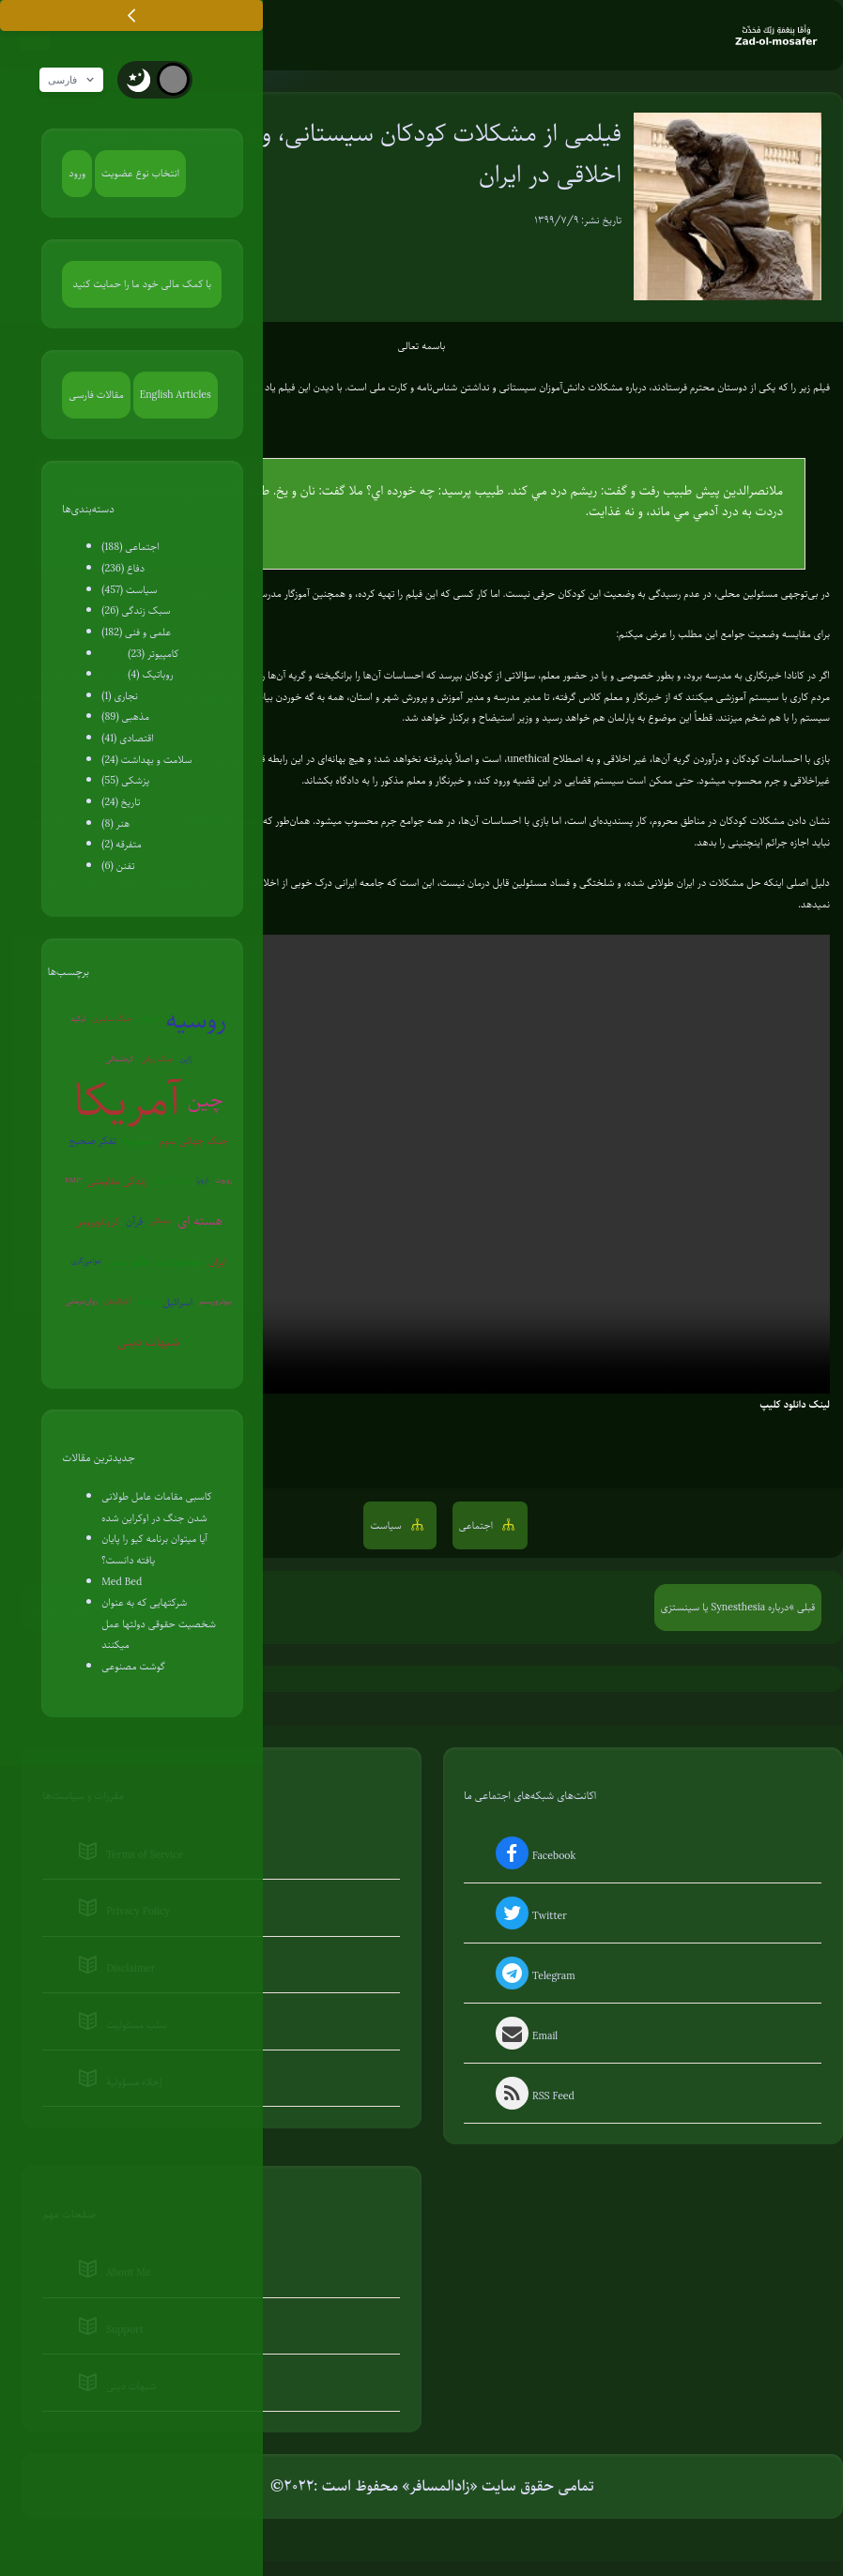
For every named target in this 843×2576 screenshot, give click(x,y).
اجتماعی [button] (477, 1526)
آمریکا (126, 1102)
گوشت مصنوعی (133, 1667)
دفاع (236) (123, 569)
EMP (73, 1181)
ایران (217, 1262)
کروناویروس (97, 1221)
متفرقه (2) (121, 845)
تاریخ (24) (120, 803)
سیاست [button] (387, 1526)
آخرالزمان (117, 1302)
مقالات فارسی (96, 395)
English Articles (175, 395)
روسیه (195, 1021)
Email (525, 2037)
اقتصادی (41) (127, 739)
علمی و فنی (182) (136, 633)
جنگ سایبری (111, 1020)
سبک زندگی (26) (135, 611)
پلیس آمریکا (171, 1181)
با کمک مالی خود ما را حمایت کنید (142, 285)
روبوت (224, 1181)
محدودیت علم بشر (155, 1261)
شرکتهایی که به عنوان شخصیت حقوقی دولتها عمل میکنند (158, 1624)
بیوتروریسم (215, 1302)
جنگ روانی (157, 1060)
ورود (77, 174)
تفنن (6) (117, 867)
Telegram (533, 1977)
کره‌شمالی (119, 1060)
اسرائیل (177, 1302)
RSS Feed (533, 2097)
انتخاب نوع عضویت (140, 174)
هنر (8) (115, 824)
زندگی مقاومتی (116, 1181)
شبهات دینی (148, 1342)
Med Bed (121, 1582)
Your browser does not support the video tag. (421, 1166)
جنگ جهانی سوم (194, 1141)
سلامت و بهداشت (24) (146, 761)
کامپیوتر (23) (153, 655)
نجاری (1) (119, 697)
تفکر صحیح (92, 1141)
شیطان (148, 1020)
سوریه (138, 1140)
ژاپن (186, 1060)
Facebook (533, 1857)
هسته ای (199, 1221)
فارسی (76, 81)
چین (205, 1100)
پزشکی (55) (125, 781)
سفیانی (160, 1221)
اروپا (202, 1181)
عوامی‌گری (85, 1262)
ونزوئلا (147, 1302)
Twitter (529, 1917)
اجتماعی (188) (130, 548)
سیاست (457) (129, 591)
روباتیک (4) (150, 675)
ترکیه (78, 1020)
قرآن (134, 1221)
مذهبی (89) (125, 718)
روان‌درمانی (82, 1302)
